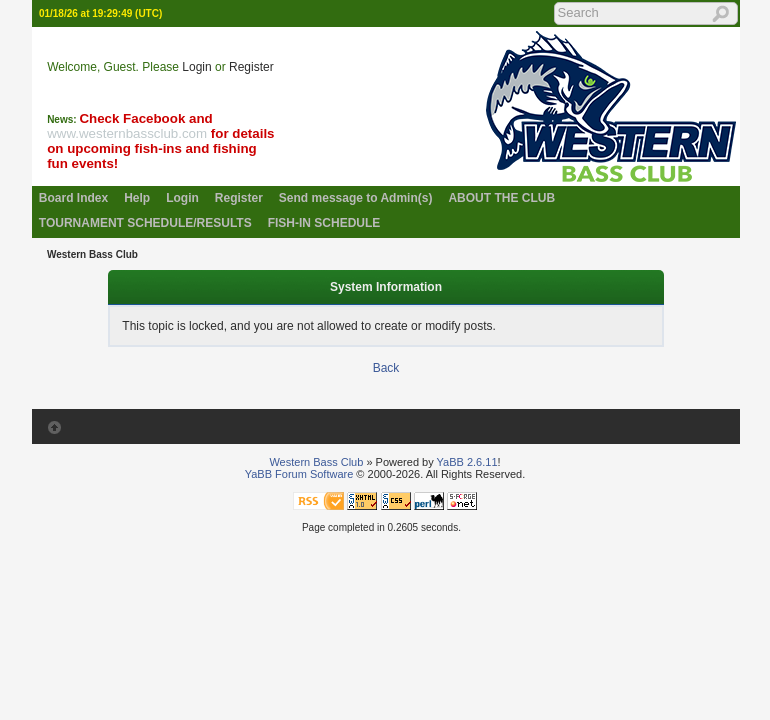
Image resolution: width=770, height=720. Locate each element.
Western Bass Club (92, 254)
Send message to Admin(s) (356, 198)
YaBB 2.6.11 (467, 462)
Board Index (73, 198)
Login (196, 67)
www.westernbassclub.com (127, 133)
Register (251, 67)
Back (386, 368)
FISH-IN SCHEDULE (324, 223)
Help (137, 198)
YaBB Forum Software (299, 474)
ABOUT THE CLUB (501, 198)
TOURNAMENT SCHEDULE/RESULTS (145, 223)
